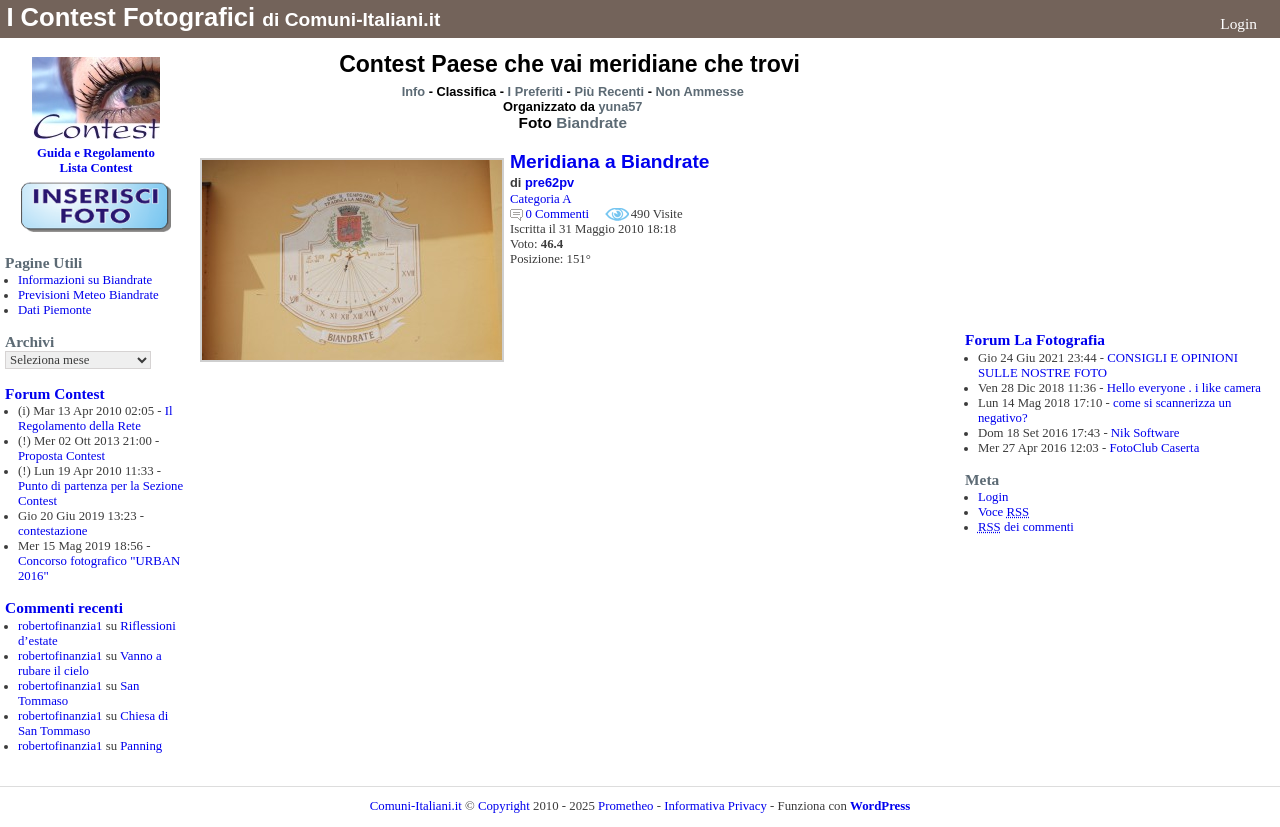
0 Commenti (557, 214)
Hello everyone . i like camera (1184, 388)
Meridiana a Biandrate (609, 161)
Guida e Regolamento (96, 153)
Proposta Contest (61, 456)
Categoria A (540, 199)
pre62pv (549, 182)
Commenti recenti (64, 607)
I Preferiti (535, 91)
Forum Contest (54, 393)
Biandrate (591, 122)
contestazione (53, 531)
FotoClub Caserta (1154, 448)
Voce (1003, 512)
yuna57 (620, 106)
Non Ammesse (700, 91)
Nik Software (1145, 433)
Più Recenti (609, 91)
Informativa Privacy (715, 806)
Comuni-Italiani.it (416, 806)
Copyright (505, 806)
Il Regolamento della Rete (95, 418)
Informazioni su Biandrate (85, 280)
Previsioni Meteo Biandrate (88, 295)
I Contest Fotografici (130, 17)
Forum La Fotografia (1035, 339)
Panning (141, 746)
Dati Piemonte (55, 310)
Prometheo (625, 806)
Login (1238, 23)
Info (413, 91)
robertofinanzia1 (60, 626)
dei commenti (1026, 527)
